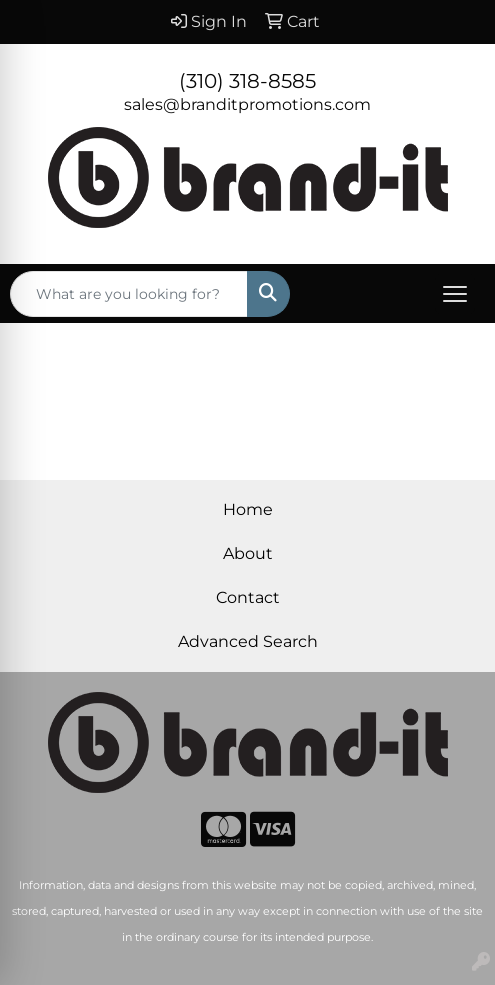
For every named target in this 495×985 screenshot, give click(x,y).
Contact (248, 597)
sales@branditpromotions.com (247, 104)
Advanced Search (248, 641)
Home (248, 509)
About (248, 553)
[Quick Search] (129, 294)
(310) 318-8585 (247, 81)
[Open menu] (455, 294)
